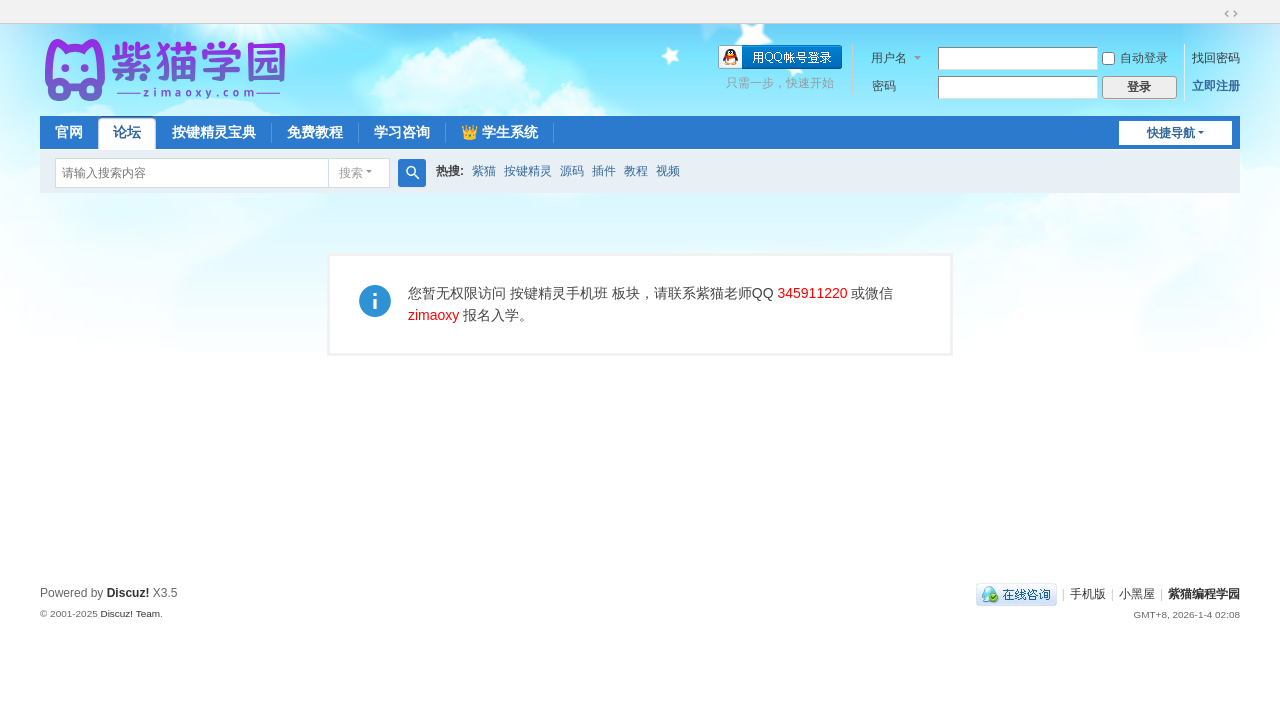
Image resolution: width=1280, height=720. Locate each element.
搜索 (351, 173)
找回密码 (1216, 58)
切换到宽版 (1231, 14)
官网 (69, 132)
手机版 (1088, 594)
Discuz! (128, 593)
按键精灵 (528, 171)
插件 (604, 171)
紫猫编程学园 (1204, 594)
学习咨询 (402, 132)
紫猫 (484, 171)
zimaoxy (433, 315)
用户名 (889, 58)
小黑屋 (1137, 594)
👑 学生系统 (499, 132)
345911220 (812, 293)
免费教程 (315, 132)
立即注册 (1216, 86)
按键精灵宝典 (214, 132)
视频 (668, 171)
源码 (572, 171)
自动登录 (1135, 58)
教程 (636, 171)
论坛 (127, 132)
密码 (884, 86)
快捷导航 (1171, 133)
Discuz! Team (130, 613)
